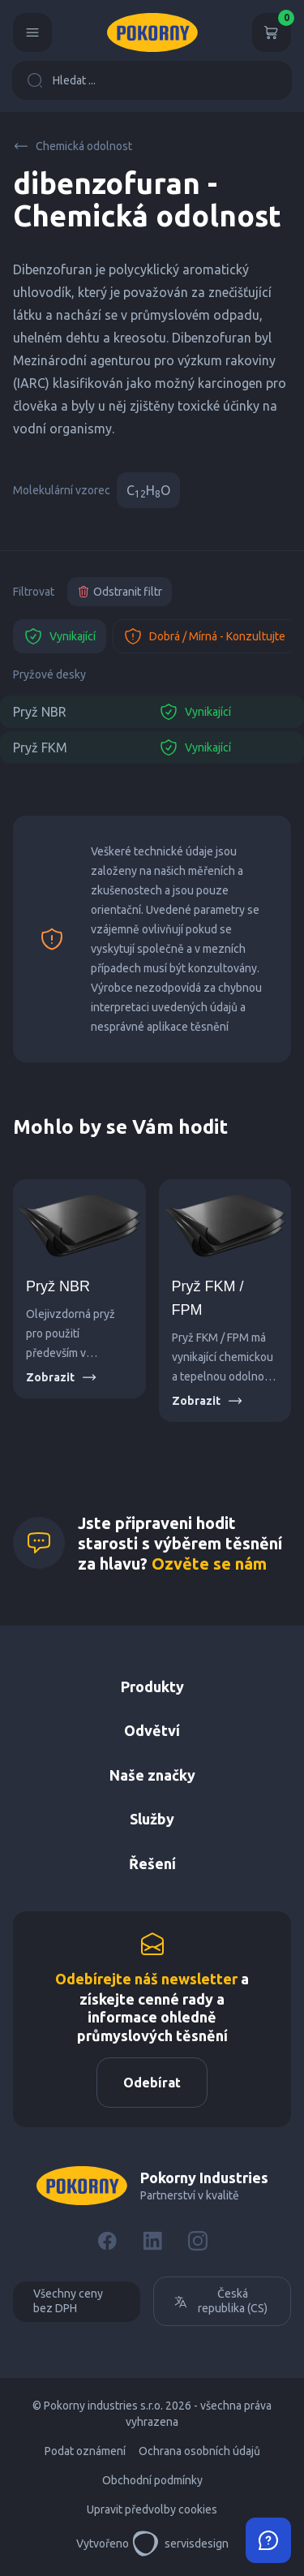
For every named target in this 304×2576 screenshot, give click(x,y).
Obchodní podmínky (152, 2480)
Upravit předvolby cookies (152, 2509)
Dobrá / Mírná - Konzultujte (204, 636)
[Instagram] (198, 2241)
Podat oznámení (85, 2451)
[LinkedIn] (152, 2241)
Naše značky (152, 1775)
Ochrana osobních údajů (199, 2451)
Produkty (152, 1686)
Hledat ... (61, 80)
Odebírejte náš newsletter (146, 1979)
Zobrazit (61, 1377)
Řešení (152, 1863)
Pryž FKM (40, 747)
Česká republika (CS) (220, 2301)
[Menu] (32, 32)
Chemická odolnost (72, 146)
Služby (152, 1819)
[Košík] (271, 32)
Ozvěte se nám (209, 1563)
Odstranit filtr (119, 591)
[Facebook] (107, 2241)
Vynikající (60, 636)
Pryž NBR (39, 711)
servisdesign (180, 2544)
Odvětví (152, 1730)
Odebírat (152, 2082)
